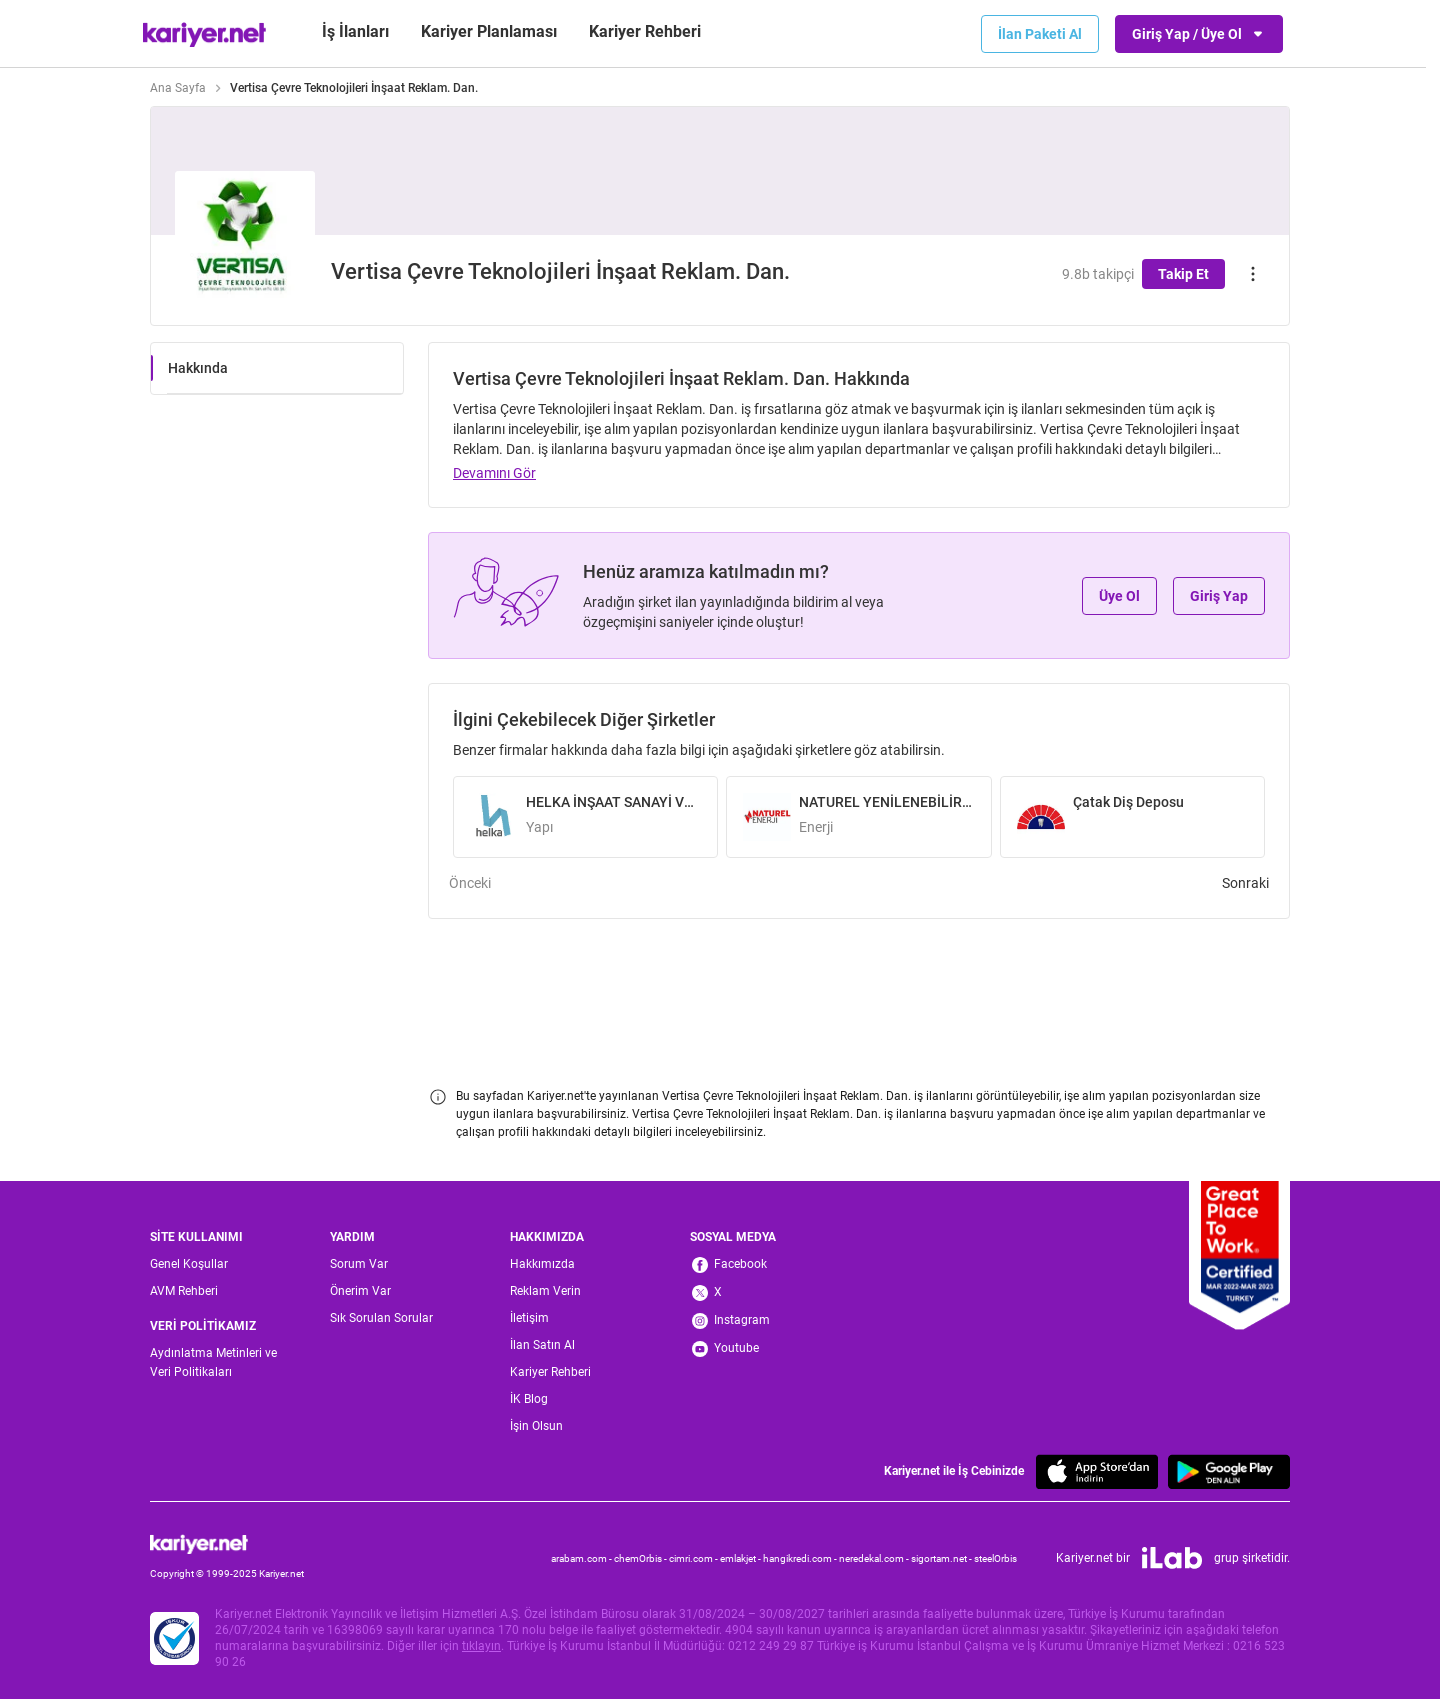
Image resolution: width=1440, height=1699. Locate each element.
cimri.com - (694, 1558)
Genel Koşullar (189, 1264)
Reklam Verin (545, 1291)
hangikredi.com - (801, 1558)
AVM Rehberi (184, 1291)
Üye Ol (1119, 596)
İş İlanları (355, 31)
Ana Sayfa (178, 88)
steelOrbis (995, 1558)
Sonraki (1245, 883)
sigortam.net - (942, 1558)
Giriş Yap (1219, 596)
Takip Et (1183, 274)
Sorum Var (359, 1264)
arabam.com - (582, 1558)
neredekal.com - (875, 1558)
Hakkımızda (542, 1264)
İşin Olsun (536, 1426)
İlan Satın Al (542, 1345)
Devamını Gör (494, 473)
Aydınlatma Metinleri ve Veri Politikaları (213, 1362)
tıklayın (481, 1646)
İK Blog (529, 1399)
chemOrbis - (641, 1558)
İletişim (529, 1318)
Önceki (470, 883)
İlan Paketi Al (1040, 34)
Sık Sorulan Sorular (381, 1318)
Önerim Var (360, 1291)
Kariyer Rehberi (550, 1372)
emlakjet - (741, 1558)
